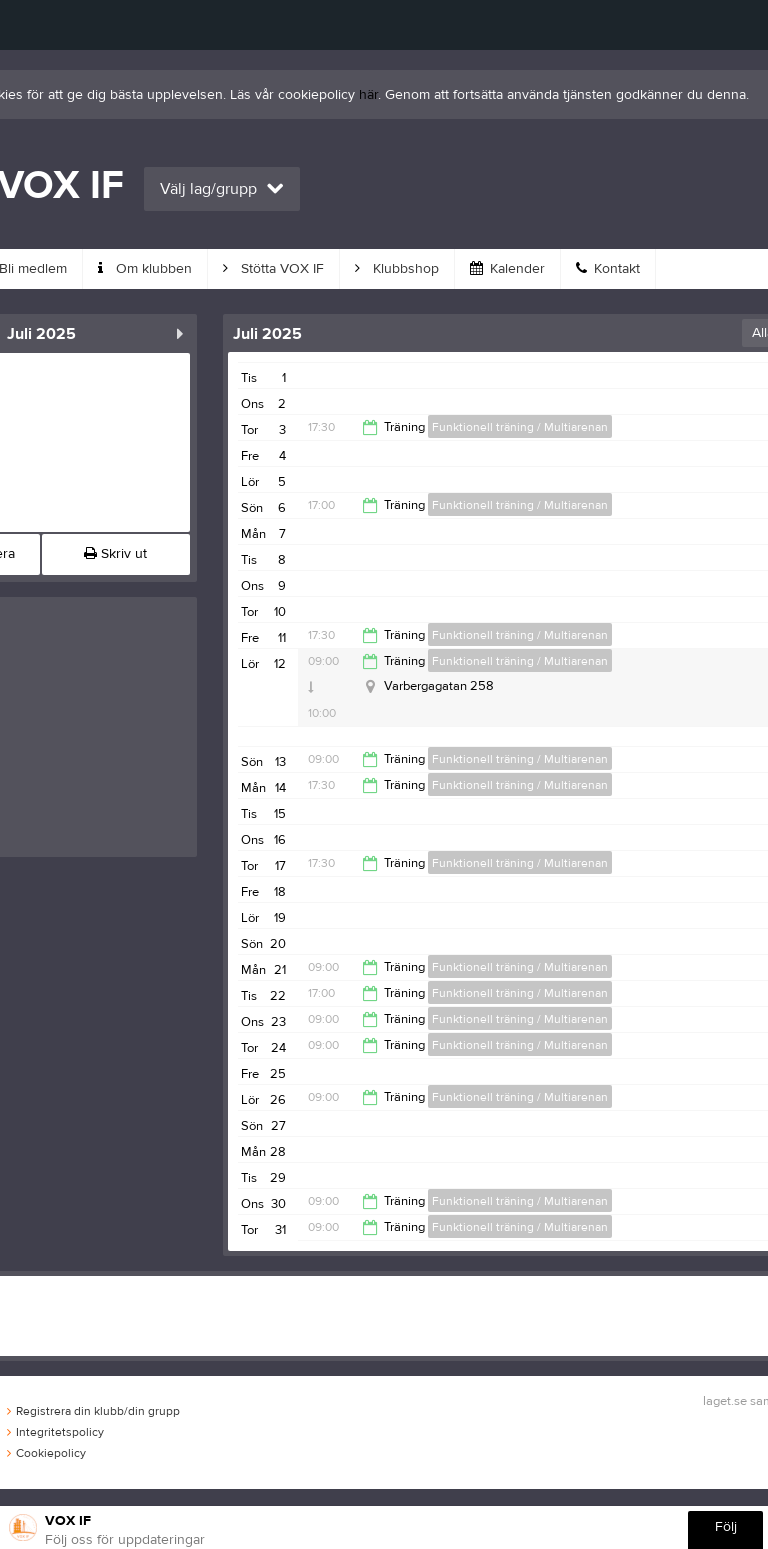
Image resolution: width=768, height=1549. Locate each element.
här (368, 95)
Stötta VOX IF (273, 269)
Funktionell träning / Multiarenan (520, 427)
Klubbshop (397, 269)
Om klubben (145, 269)
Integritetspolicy (55, 1432)
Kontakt (608, 269)
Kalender (507, 269)
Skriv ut (115, 554)
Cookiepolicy (46, 1453)
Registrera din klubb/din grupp (93, 1411)
